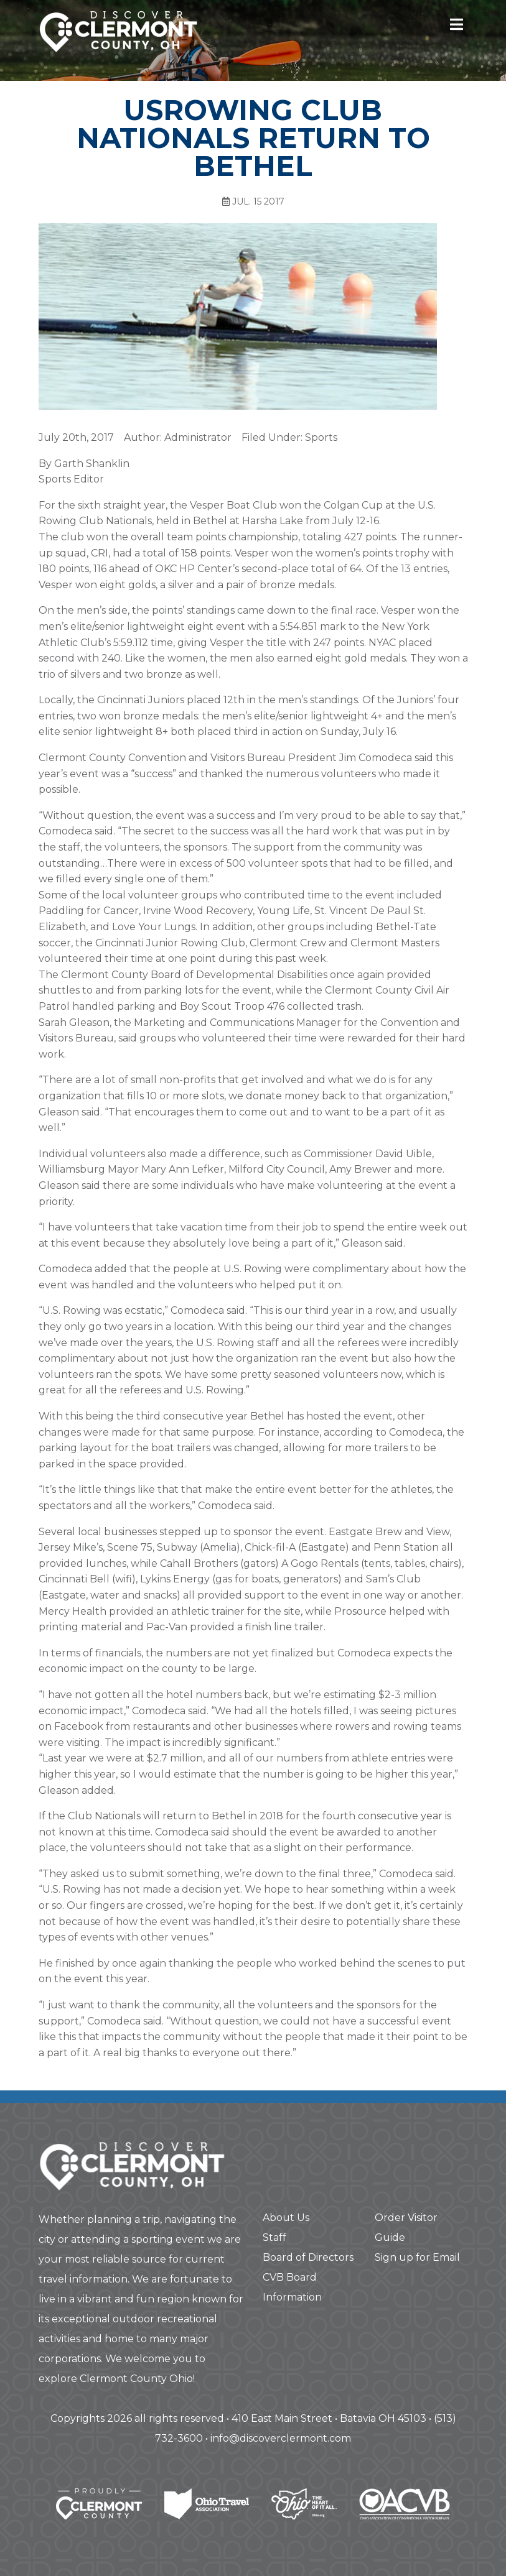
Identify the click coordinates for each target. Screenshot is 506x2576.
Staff (274, 2237)
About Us (286, 2217)
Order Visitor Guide (406, 2227)
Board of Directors (308, 2257)
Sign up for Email (417, 2257)
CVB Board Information (292, 2287)
